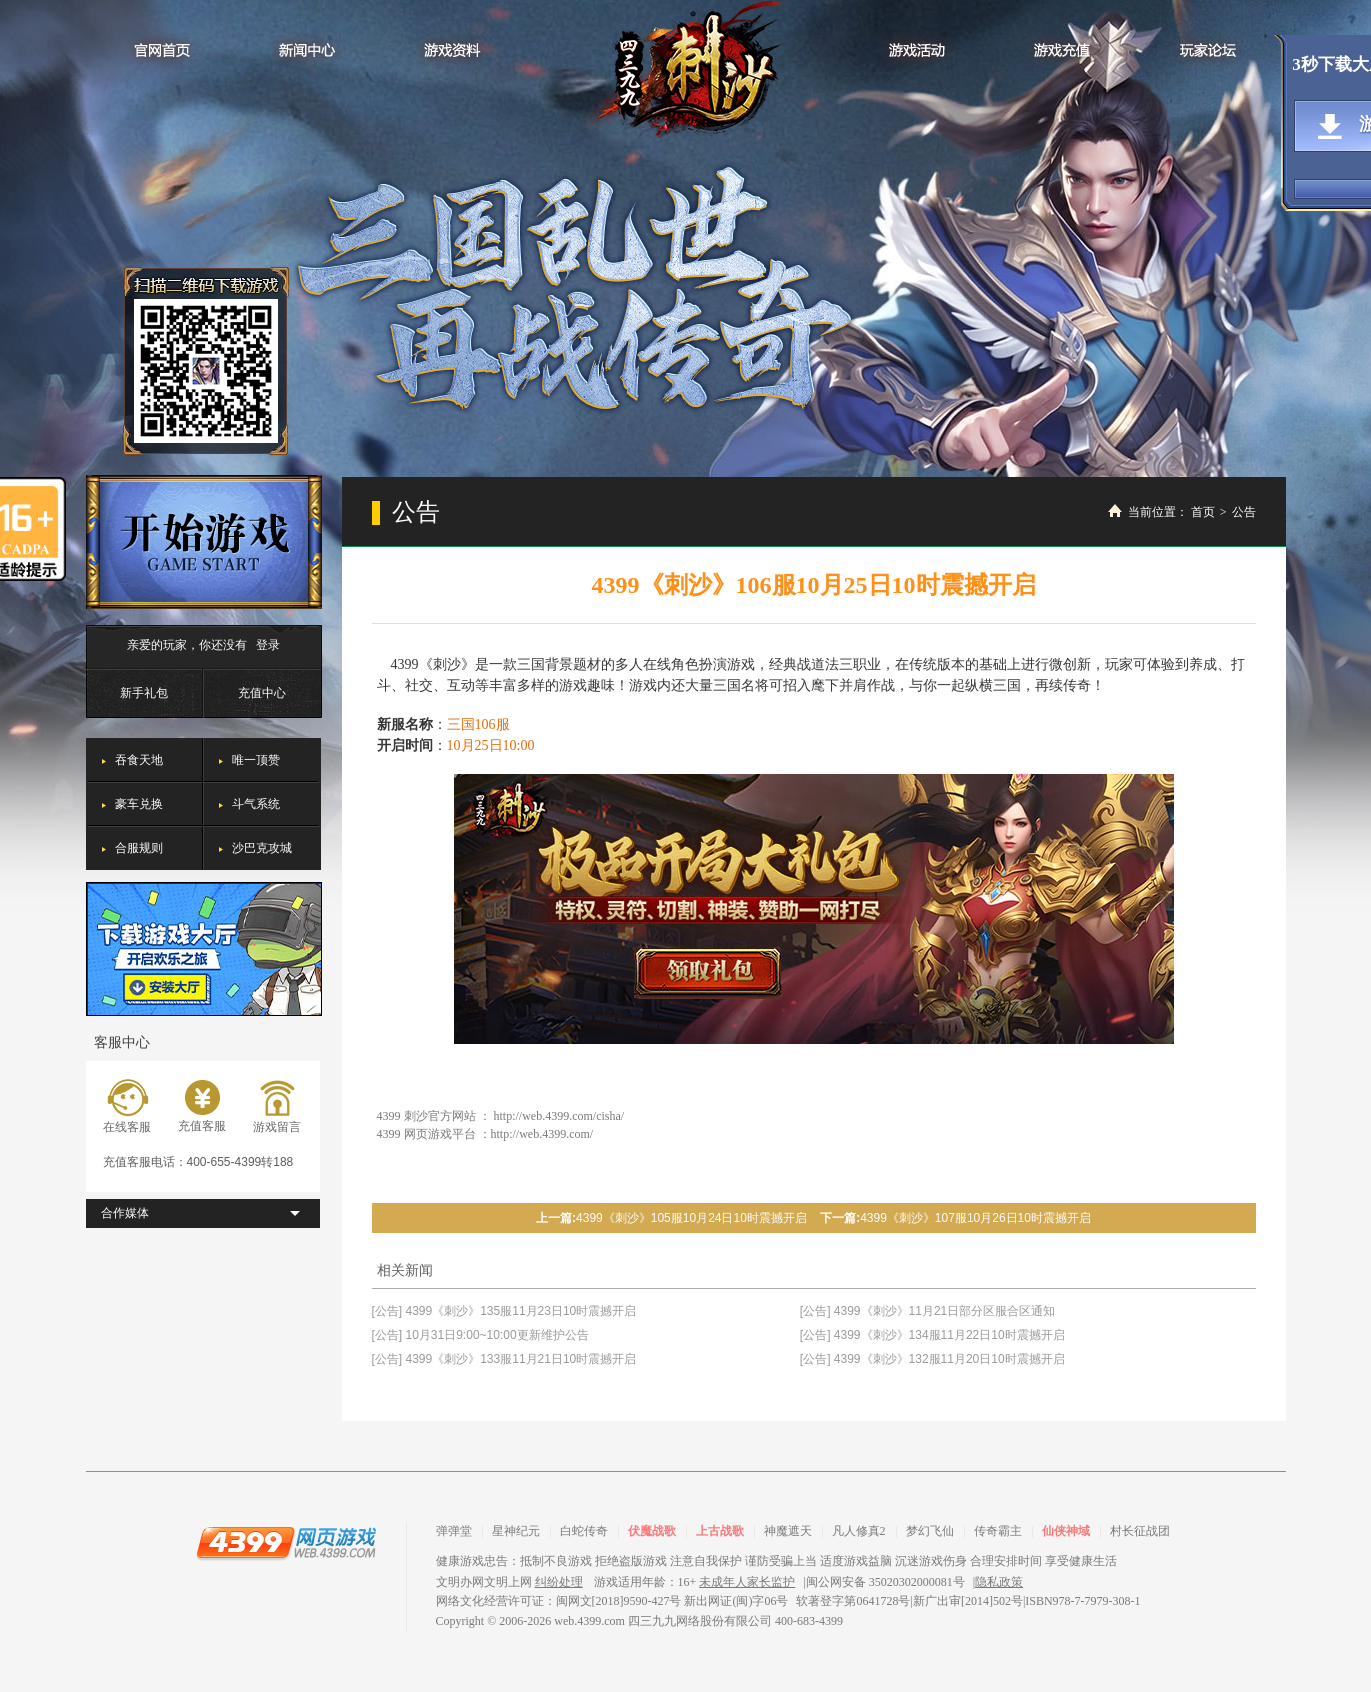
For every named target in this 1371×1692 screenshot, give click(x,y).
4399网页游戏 (286, 1542)
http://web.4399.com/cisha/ (559, 1116)
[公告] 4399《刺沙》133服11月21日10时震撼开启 (504, 1359)
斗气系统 (256, 804)
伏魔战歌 (652, 1531)
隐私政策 (999, 1582)
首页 (1203, 512)
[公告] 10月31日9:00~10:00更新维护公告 (480, 1335)
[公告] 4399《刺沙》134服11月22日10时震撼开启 (932, 1335)
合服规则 (139, 848)
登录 (268, 645)
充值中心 (262, 693)
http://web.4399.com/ (542, 1134)
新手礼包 (144, 693)
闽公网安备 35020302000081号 (885, 1582)
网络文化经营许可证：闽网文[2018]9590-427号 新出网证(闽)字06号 (612, 1601)
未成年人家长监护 (747, 1582)
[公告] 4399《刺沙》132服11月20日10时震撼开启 (932, 1359)
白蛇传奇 (584, 1531)
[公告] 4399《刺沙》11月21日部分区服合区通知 (927, 1311)
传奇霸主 (998, 1531)
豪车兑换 (139, 804)
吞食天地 (139, 760)
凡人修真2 (859, 1531)
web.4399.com (589, 1621)
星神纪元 (516, 1531)
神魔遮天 (788, 1531)
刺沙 (686, 71)
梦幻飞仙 (930, 1531)
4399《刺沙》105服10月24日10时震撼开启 (691, 1218)
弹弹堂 (454, 1531)
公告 (1244, 512)
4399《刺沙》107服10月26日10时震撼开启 (975, 1218)
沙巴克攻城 (262, 848)
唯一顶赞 (256, 760)
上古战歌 (720, 1531)
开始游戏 (204, 542)
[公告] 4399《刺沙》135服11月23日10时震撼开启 (504, 1311)
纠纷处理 (559, 1582)
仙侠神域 (1066, 1531)
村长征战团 (1140, 1531)
